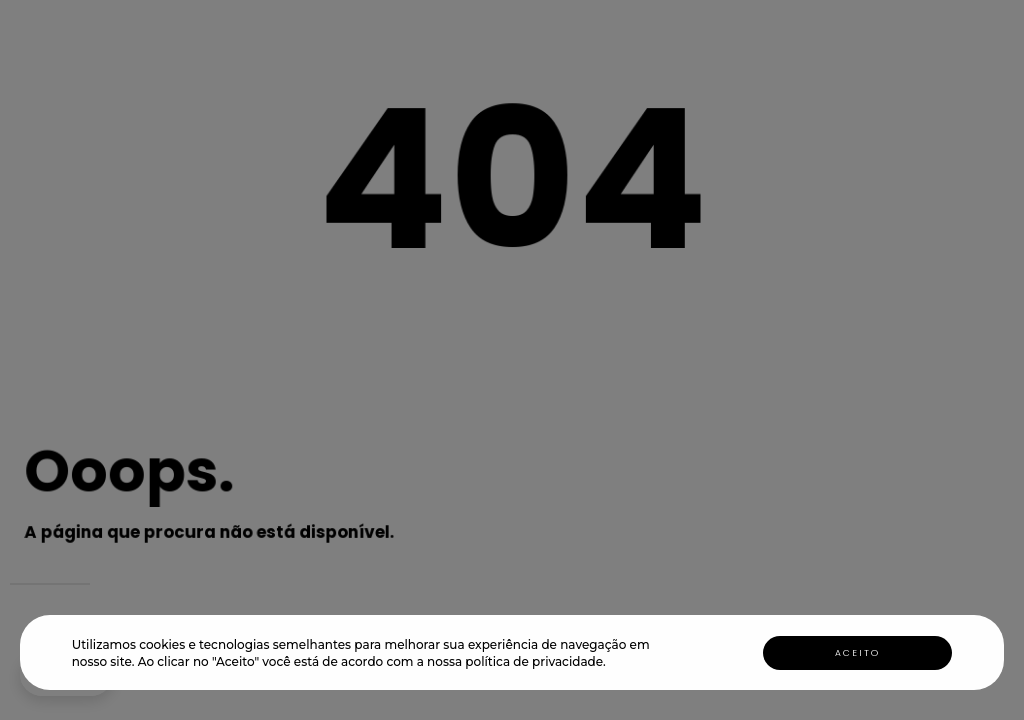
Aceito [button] (857, 653)
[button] (611, 663)
